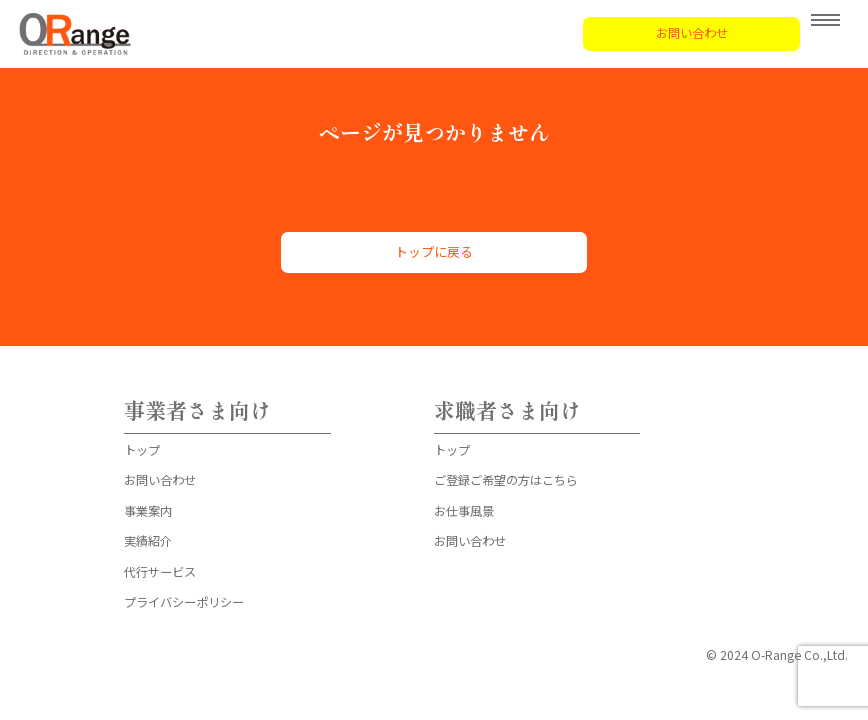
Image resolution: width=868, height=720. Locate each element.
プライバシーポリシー (184, 602)
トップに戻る (434, 251)
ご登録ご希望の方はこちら (506, 480)
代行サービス (160, 572)
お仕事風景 (464, 511)
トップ (142, 450)
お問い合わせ (692, 33)
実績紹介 (148, 541)
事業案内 (148, 511)
